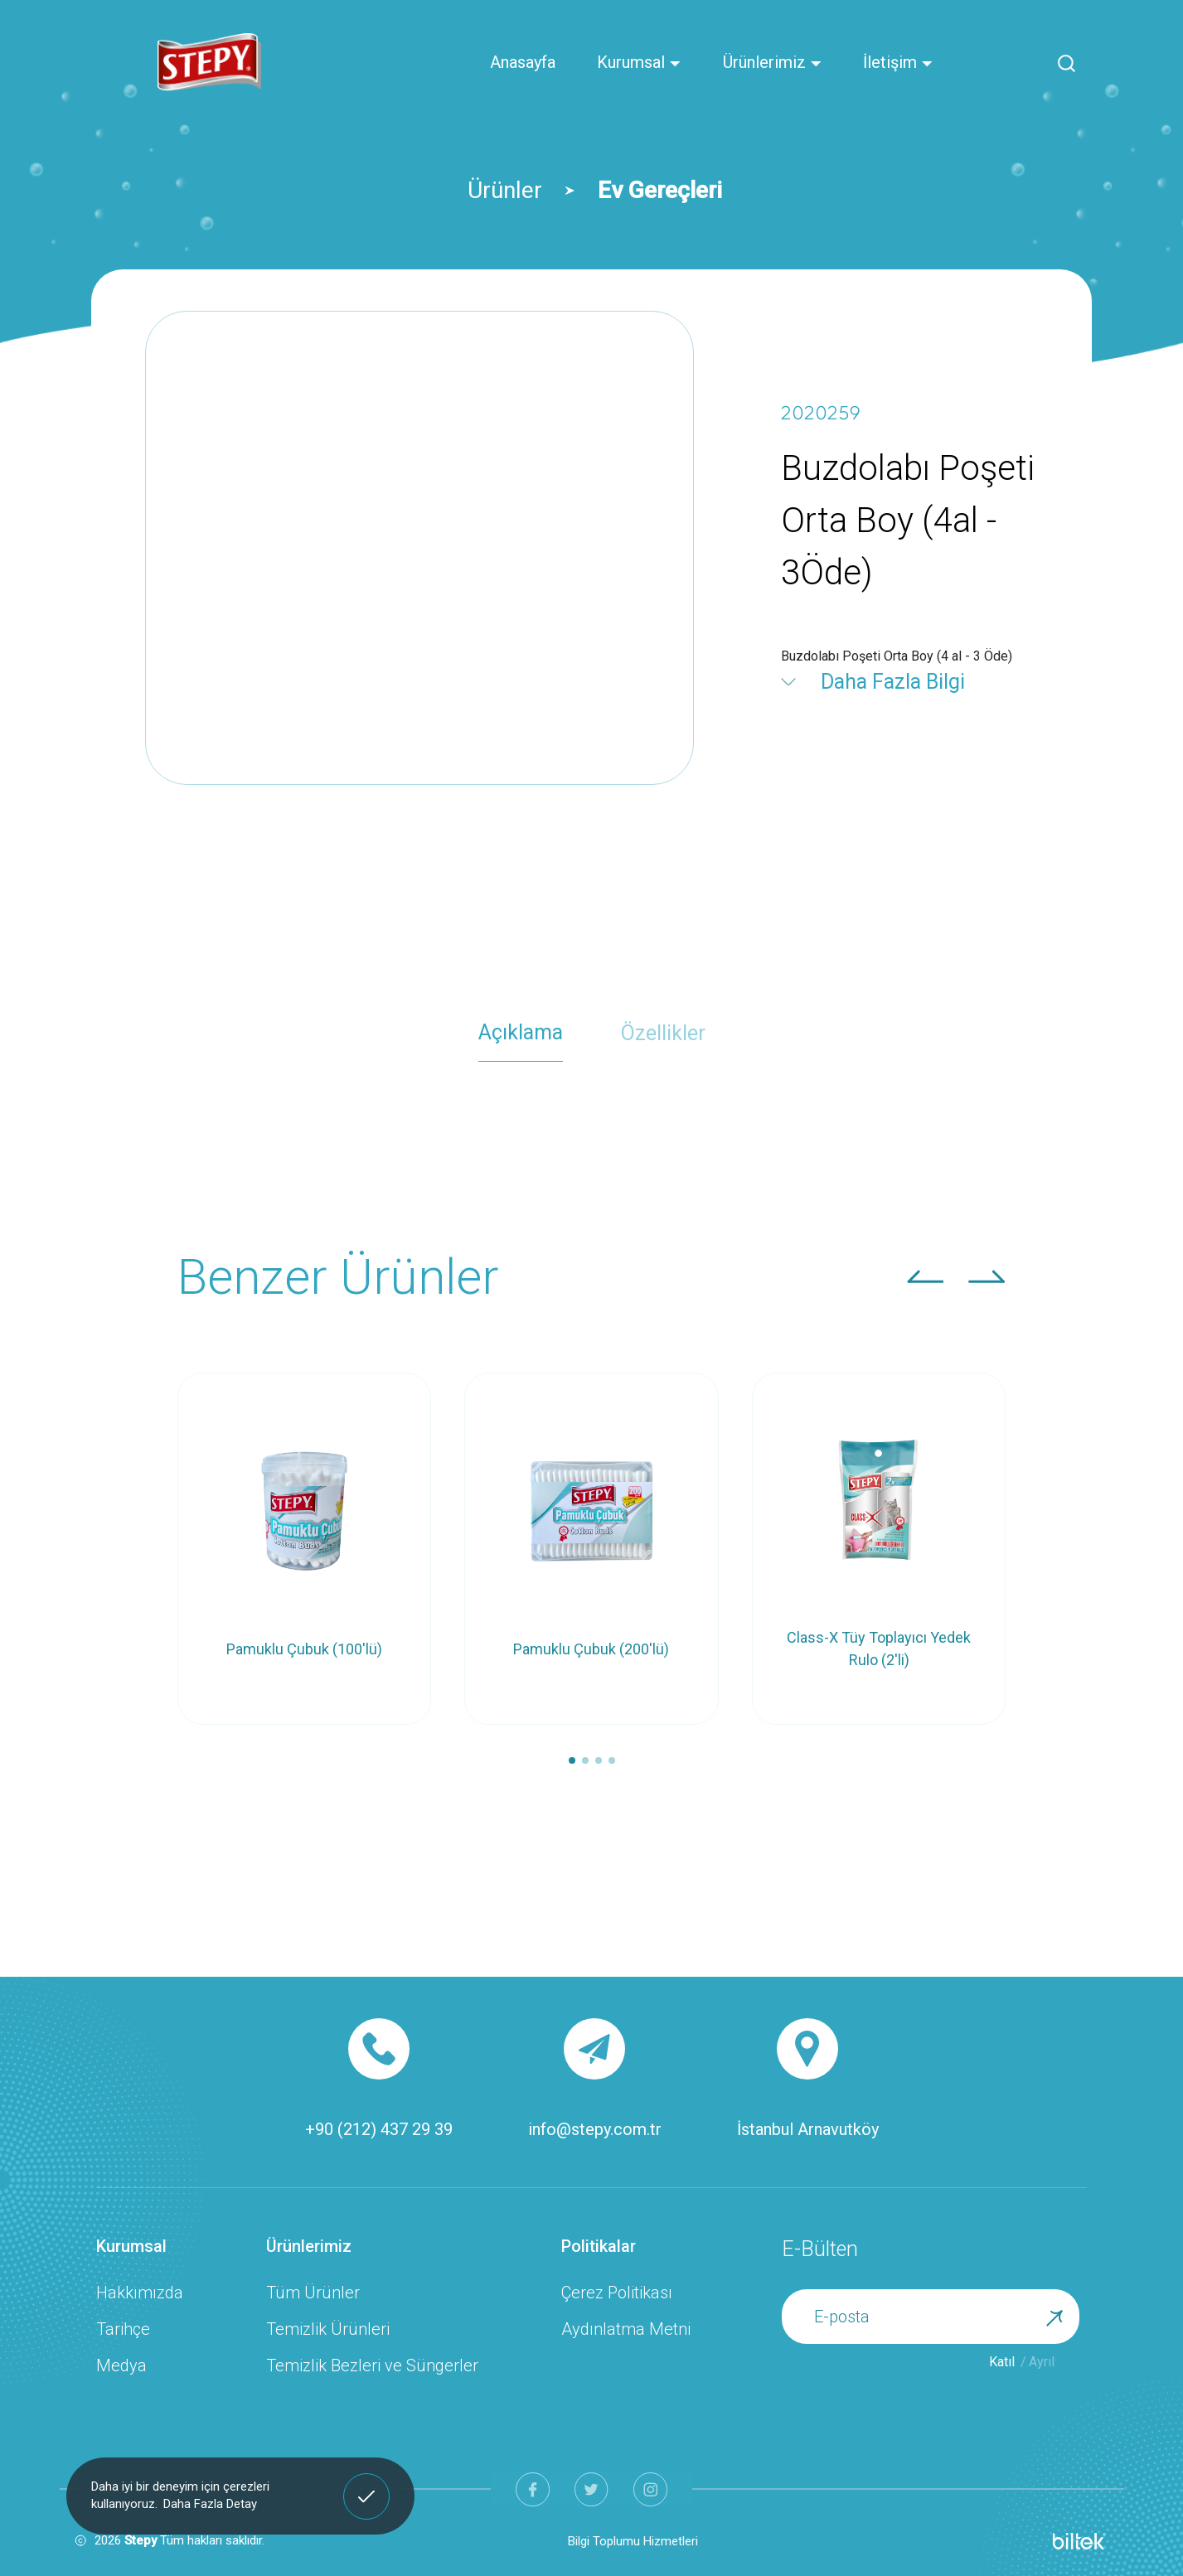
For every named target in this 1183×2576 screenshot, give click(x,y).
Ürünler (505, 190)
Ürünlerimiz (772, 62)
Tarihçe (123, 2329)
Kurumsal (639, 62)
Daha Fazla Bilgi (893, 682)
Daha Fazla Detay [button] (210, 2503)
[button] (925, 1276)
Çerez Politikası (616, 2292)
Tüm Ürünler (313, 2292)
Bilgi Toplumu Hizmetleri (633, 2541)
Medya (121, 2365)
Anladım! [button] (367, 2484)
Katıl (1002, 2362)
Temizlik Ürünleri (328, 2329)
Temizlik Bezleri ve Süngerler (372, 2365)
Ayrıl (1042, 2362)
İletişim (898, 62)
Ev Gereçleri (660, 190)
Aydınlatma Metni (626, 2329)
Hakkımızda (139, 2292)
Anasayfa (522, 62)
